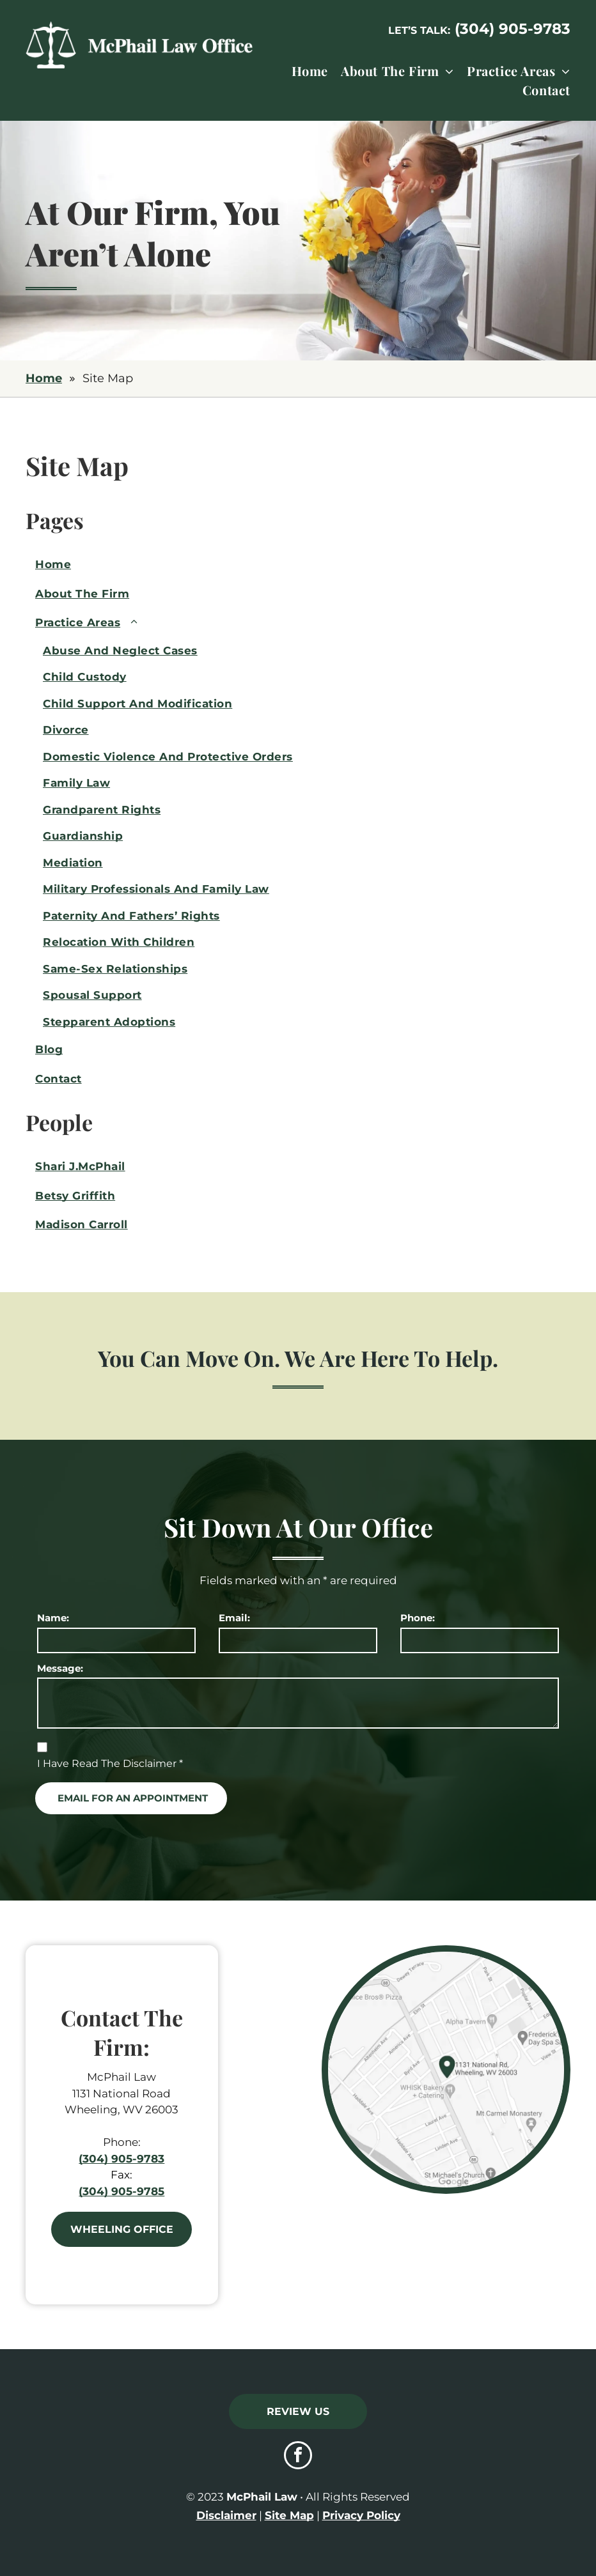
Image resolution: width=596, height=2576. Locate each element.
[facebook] (298, 2456)
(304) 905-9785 (121, 2191)
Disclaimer (226, 2515)
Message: (60, 1668)
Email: (234, 1618)
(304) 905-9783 (121, 2158)
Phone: (417, 1618)
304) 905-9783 (515, 29)
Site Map (289, 2515)
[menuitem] (303, 71)
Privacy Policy (361, 2515)
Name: (53, 1618)
